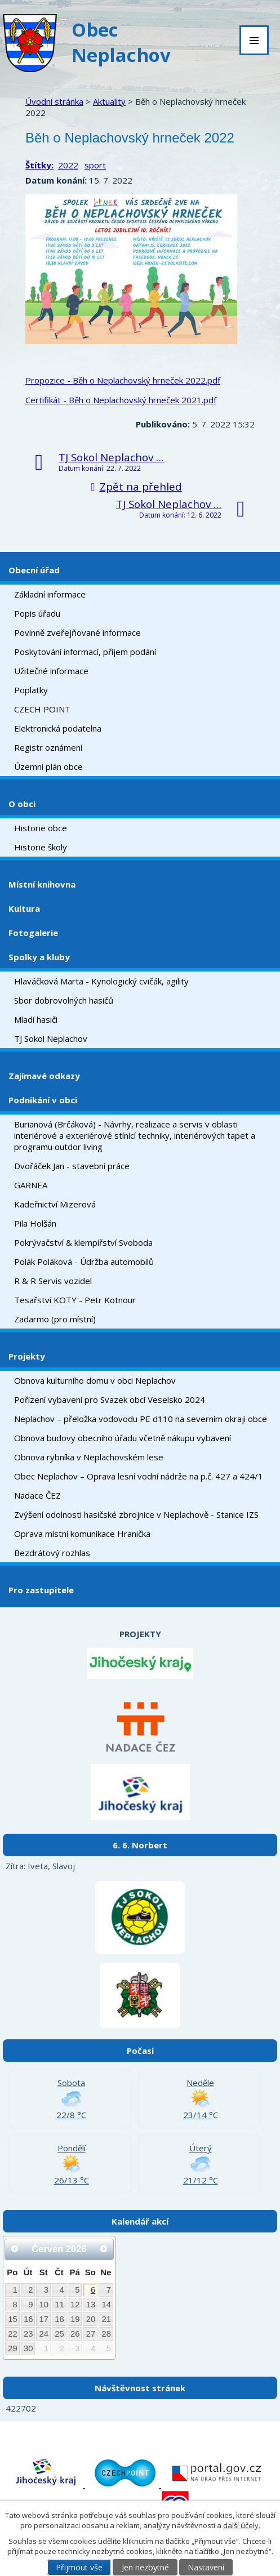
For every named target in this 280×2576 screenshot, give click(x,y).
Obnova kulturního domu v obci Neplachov (95, 1380)
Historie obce (40, 828)
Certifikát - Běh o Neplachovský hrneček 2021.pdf (120, 399)
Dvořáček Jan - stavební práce (72, 1165)
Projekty (26, 1356)
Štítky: (39, 165)
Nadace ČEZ (37, 1495)
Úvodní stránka (54, 101)
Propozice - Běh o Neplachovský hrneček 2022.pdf (122, 380)
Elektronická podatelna (57, 728)
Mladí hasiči (35, 1019)
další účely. (241, 2525)
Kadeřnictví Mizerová (55, 1204)
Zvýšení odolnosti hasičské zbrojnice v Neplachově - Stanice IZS (136, 1514)
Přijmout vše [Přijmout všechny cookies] (79, 2567)
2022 (68, 165)
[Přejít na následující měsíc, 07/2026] (103, 2248)
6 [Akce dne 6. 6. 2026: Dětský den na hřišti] (93, 2289)
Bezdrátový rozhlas (52, 1552)
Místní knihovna (41, 884)
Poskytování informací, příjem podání (85, 651)
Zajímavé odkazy (44, 1075)
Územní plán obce (48, 766)
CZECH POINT (42, 709)
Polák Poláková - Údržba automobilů (84, 1261)
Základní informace (50, 594)
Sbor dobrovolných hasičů (63, 1000)
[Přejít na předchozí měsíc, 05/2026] (14, 2248)
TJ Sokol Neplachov (50, 1038)
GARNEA (30, 1185)
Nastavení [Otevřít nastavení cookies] (206, 2567)
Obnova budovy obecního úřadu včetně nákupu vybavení (122, 1437)
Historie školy (40, 847)
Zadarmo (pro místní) (55, 1319)
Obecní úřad (34, 570)
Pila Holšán (35, 1223)
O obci (21, 803)
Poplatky (31, 690)
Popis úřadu (37, 613)
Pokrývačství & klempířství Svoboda (83, 1242)
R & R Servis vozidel (53, 1280)
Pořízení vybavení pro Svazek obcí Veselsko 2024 (109, 1399)
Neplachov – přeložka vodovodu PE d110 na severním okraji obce (140, 1418)
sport (95, 165)
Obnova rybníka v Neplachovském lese (88, 1457)
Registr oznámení (48, 747)
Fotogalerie (33, 932)
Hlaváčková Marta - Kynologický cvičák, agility (101, 981)
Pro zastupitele (41, 1589)
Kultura (24, 908)
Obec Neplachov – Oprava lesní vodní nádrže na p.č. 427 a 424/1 (138, 1476)
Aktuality (109, 101)
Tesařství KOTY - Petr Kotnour (75, 1299)
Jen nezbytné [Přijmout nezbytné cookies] (145, 2567)
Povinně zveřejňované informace (77, 632)
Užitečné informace (51, 670)
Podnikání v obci (42, 1100)
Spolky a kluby (39, 956)
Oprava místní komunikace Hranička (82, 1533)
